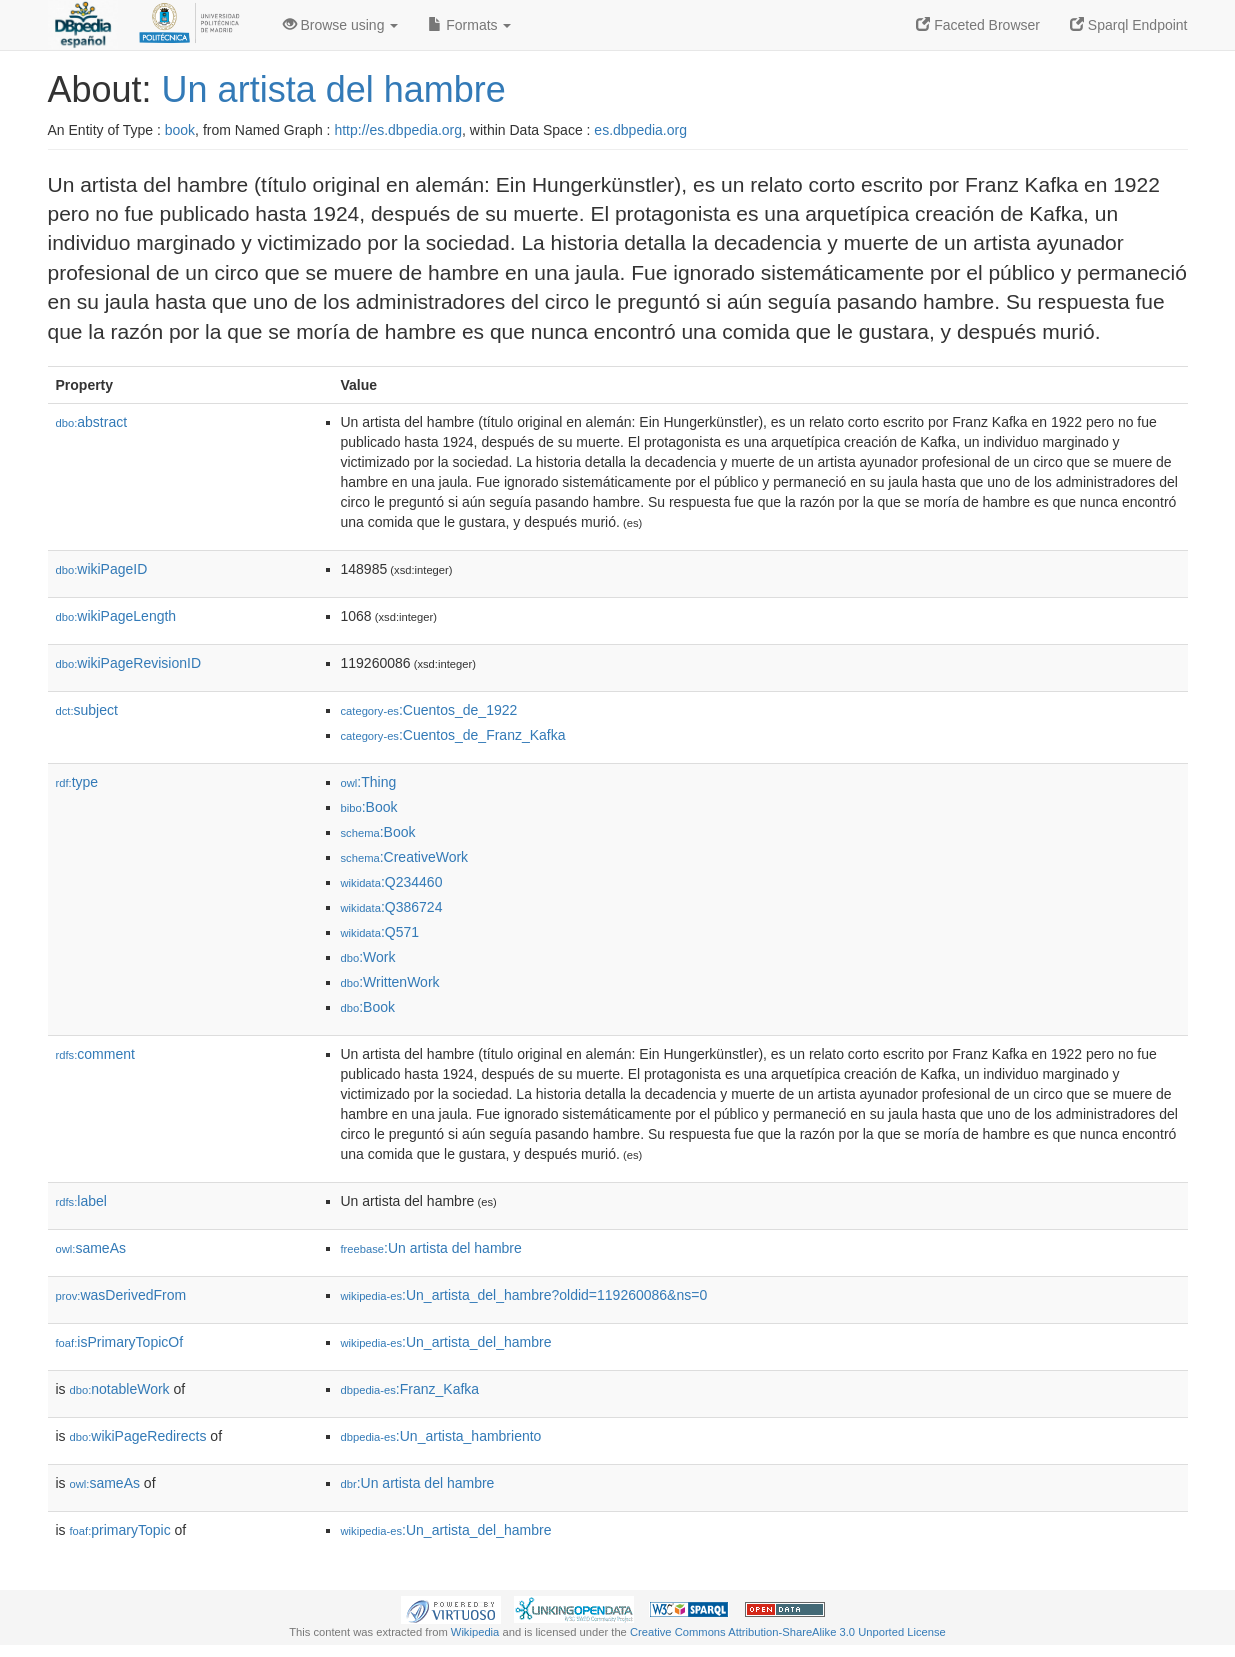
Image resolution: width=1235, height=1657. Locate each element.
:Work (368, 957)
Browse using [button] (341, 25)
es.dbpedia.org (640, 130)
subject (87, 710)
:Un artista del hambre (431, 1248)
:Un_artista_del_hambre (446, 1342)
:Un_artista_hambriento (441, 1436)
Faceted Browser (978, 25)
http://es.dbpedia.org (398, 130)
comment (95, 1054)
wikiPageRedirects (138, 1436)
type (77, 782)
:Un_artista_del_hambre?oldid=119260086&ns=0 (524, 1295)
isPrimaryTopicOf (120, 1342)
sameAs (91, 1248)
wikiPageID (102, 569)
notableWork (120, 1389)
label (81, 1201)
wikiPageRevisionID (129, 663)
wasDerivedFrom (121, 1295)
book (180, 130)
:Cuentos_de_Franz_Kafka (453, 735)
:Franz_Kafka (410, 1389)
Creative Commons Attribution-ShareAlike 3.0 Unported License (788, 1632)
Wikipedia (475, 1632)
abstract (92, 422)
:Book (369, 807)
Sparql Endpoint (1129, 25)
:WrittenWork (390, 982)
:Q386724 (392, 907)
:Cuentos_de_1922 (429, 710)
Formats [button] (469, 25)
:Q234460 (392, 882)
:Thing (369, 782)
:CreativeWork (405, 857)
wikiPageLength (116, 616)
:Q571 (380, 932)
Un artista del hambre (334, 89)
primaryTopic (120, 1530)
